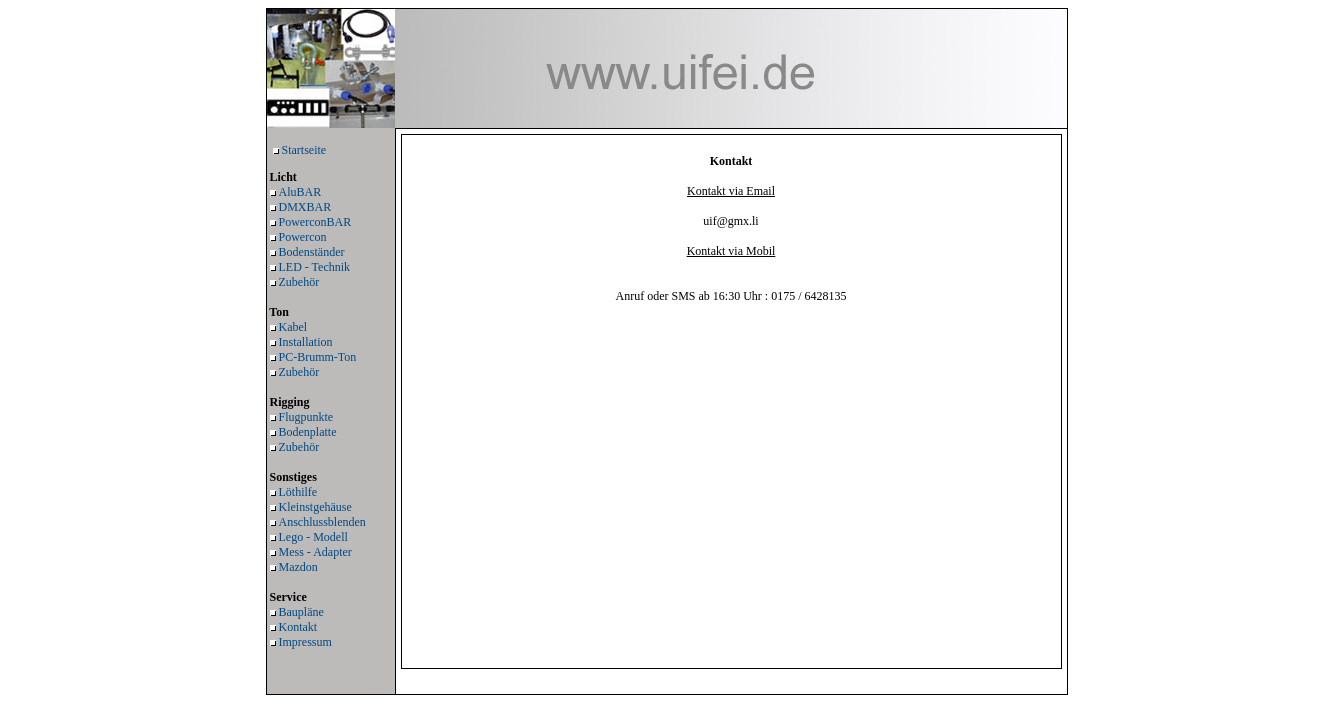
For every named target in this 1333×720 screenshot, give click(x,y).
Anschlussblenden (322, 522)
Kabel (293, 327)
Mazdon (298, 567)
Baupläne (301, 612)
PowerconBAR (315, 222)
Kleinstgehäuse (315, 507)
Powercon (303, 237)
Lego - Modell (313, 537)
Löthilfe (298, 492)
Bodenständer (312, 252)
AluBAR (300, 192)
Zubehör (299, 282)
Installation (306, 342)
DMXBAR (305, 207)
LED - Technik (315, 267)
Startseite (304, 150)
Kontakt (298, 627)
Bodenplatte (308, 432)
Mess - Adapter (315, 552)
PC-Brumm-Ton (318, 357)
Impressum (305, 642)
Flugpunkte (306, 417)
